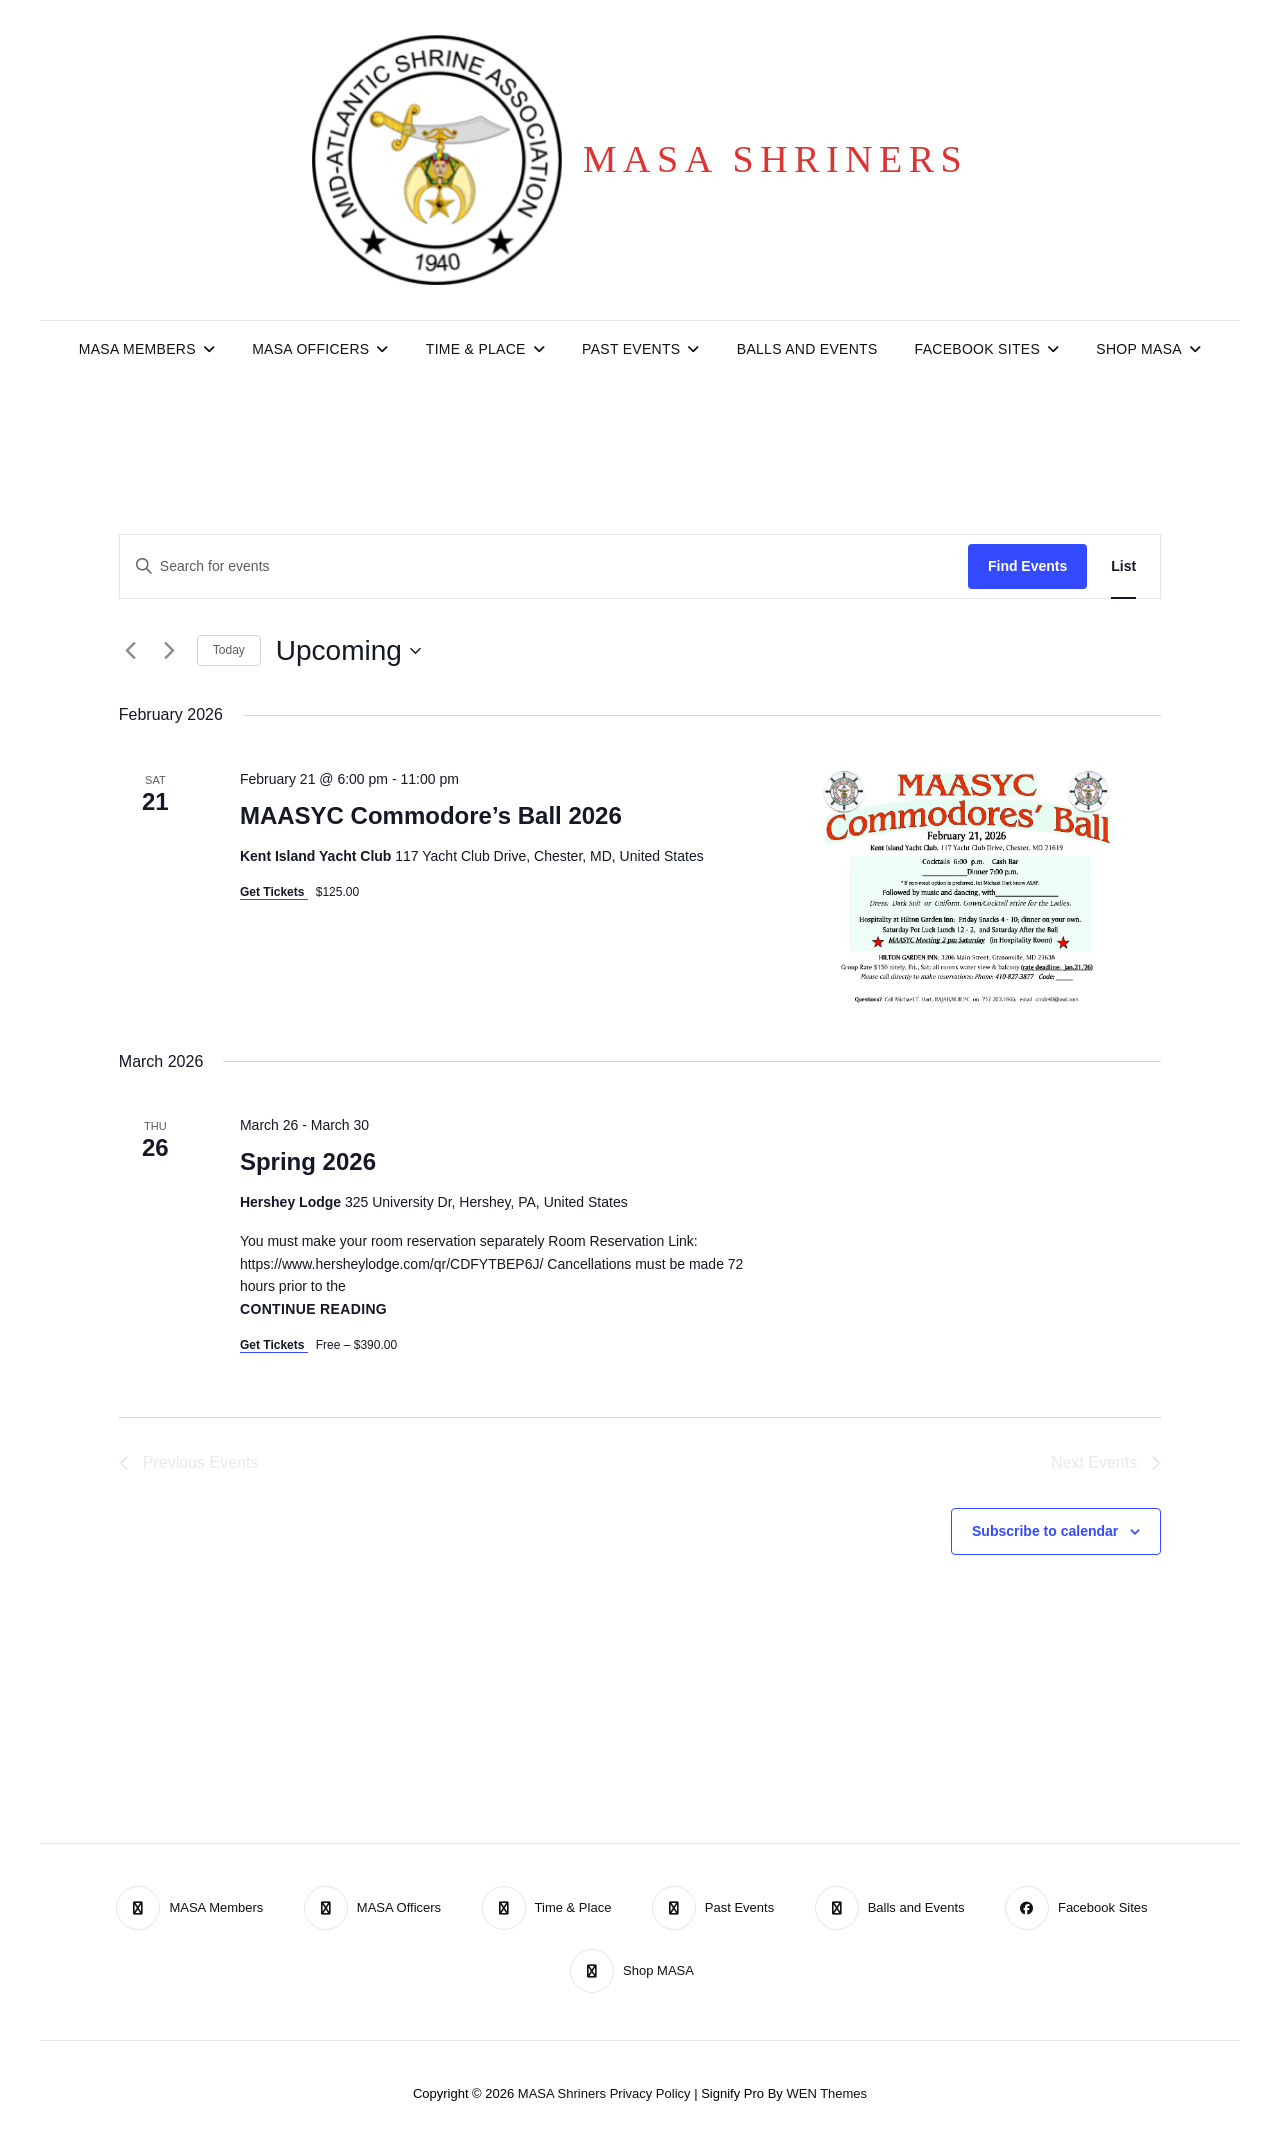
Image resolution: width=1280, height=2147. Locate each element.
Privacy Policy (650, 2093)
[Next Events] (170, 651)
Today (229, 650)
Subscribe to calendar (1045, 1531)
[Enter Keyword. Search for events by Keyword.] (544, 566)
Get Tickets (274, 892)
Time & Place (476, 349)
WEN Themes (826, 2093)
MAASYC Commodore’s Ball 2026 (431, 815)
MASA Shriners (775, 159)
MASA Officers (310, 349)
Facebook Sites (977, 349)
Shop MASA (1139, 349)
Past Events (631, 349)
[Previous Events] (131, 651)
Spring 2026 (308, 1161)
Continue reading (313, 1309)
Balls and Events (807, 349)
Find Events (1027, 566)
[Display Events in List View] (1123, 566)
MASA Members (137, 349)
